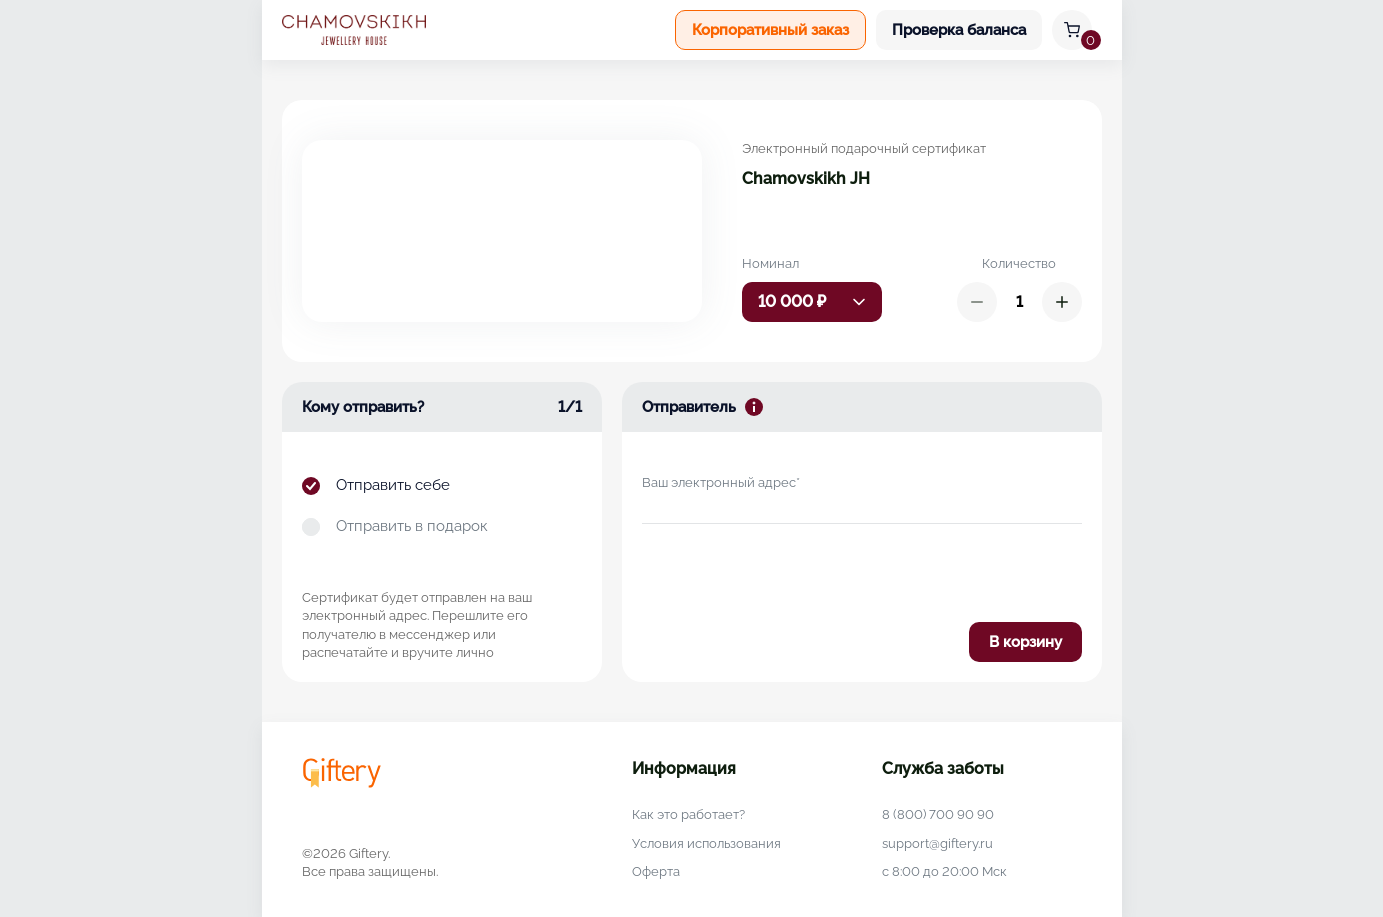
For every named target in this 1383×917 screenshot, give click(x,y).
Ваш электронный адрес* (721, 482)
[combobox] (812, 302)
